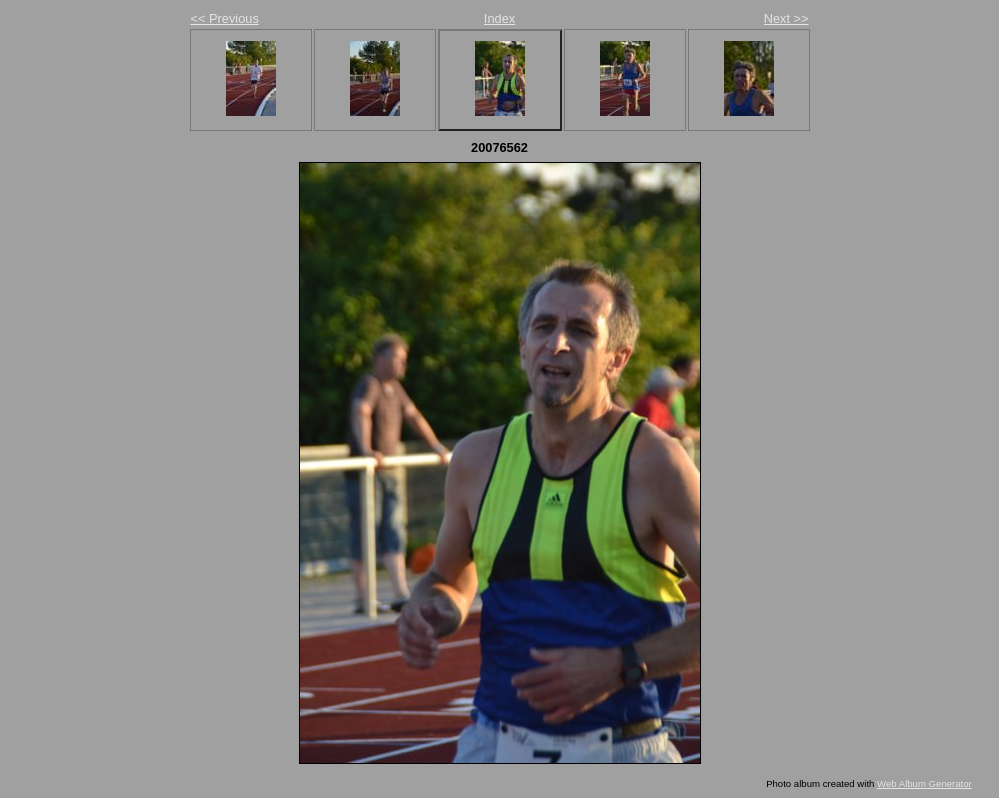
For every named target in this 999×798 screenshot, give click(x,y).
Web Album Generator (924, 783)
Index (499, 18)
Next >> (786, 18)
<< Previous (225, 18)
